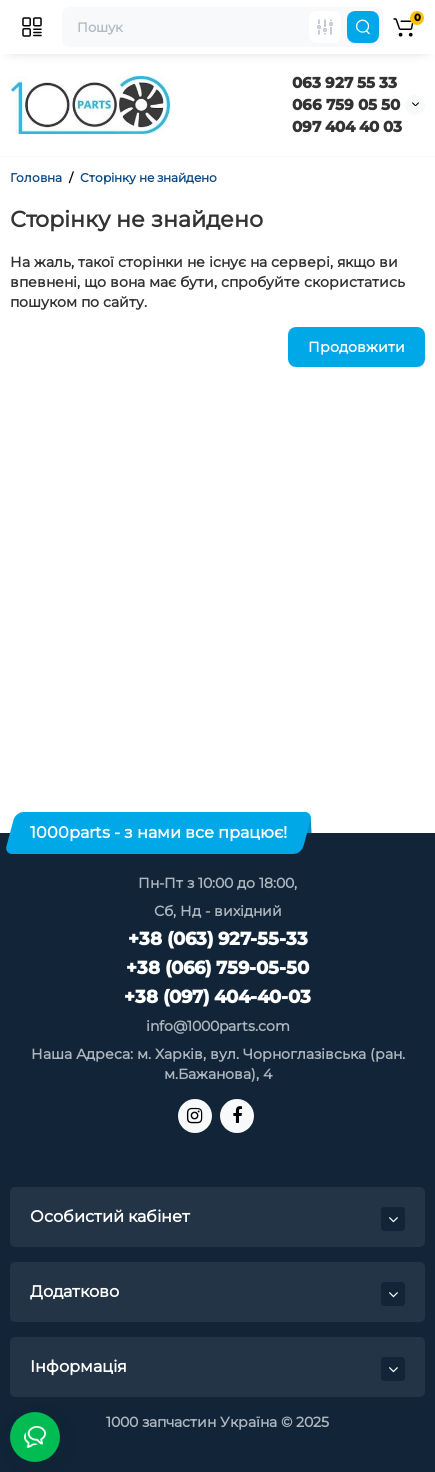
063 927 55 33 (344, 82)
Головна (36, 177)
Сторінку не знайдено (148, 177)
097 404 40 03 (347, 126)
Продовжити (356, 347)
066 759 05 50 (346, 104)
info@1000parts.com (218, 1026)
